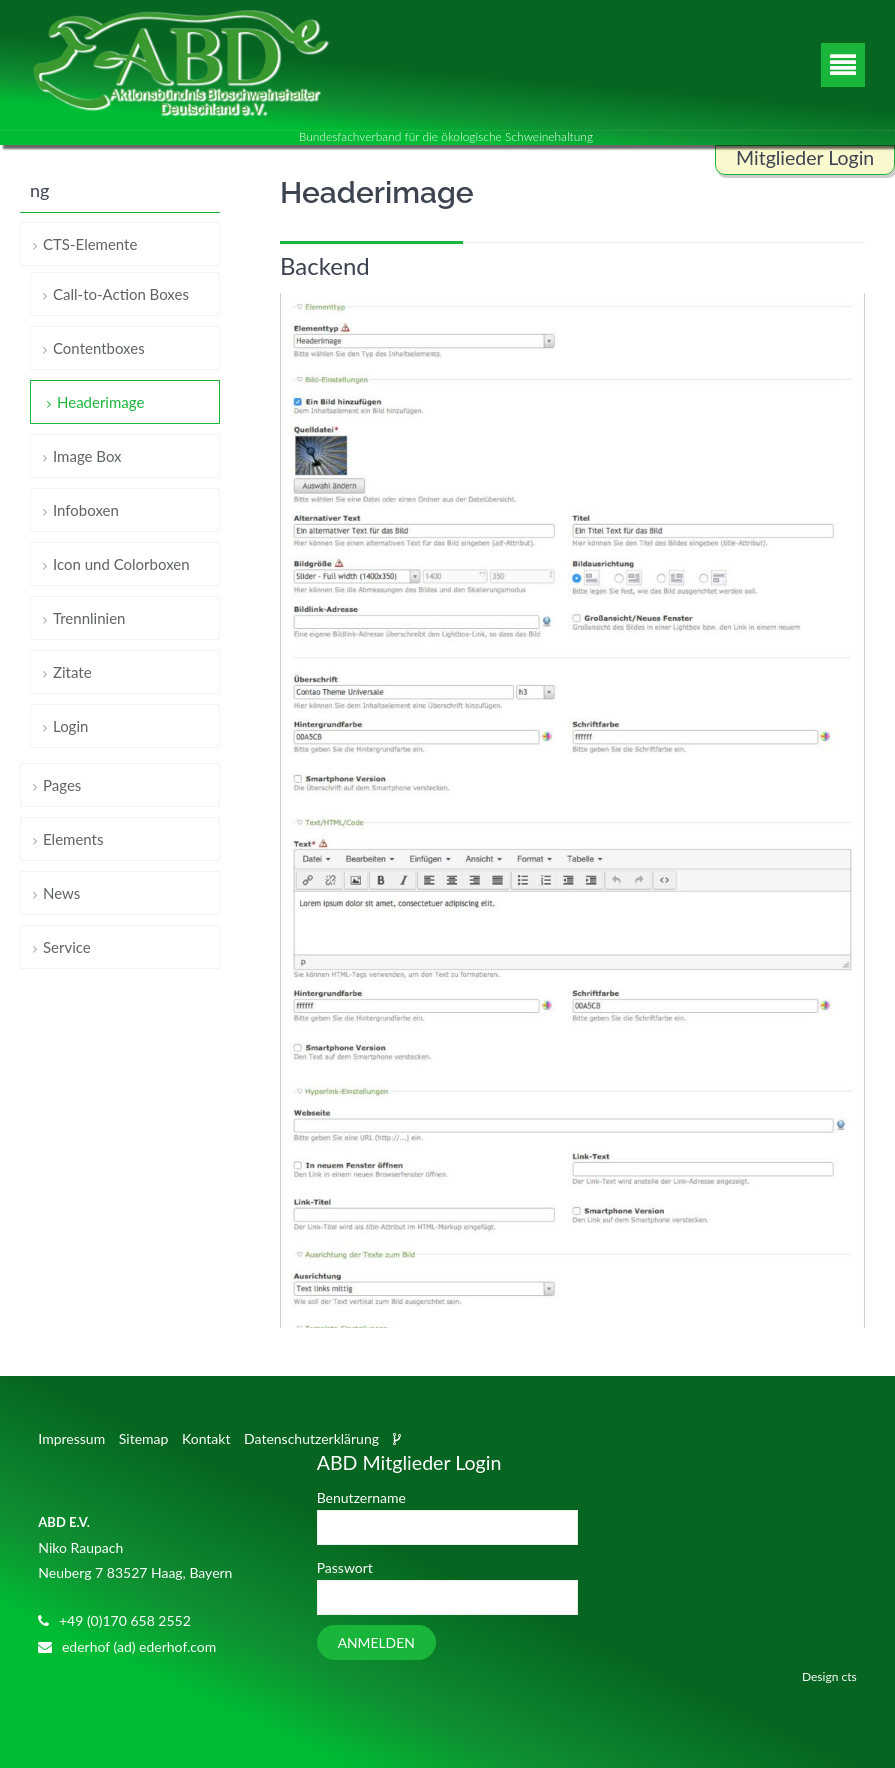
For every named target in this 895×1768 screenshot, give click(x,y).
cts (848, 1676)
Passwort (345, 1567)
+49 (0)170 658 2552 (125, 1620)
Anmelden (376, 1642)
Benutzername (361, 1497)
